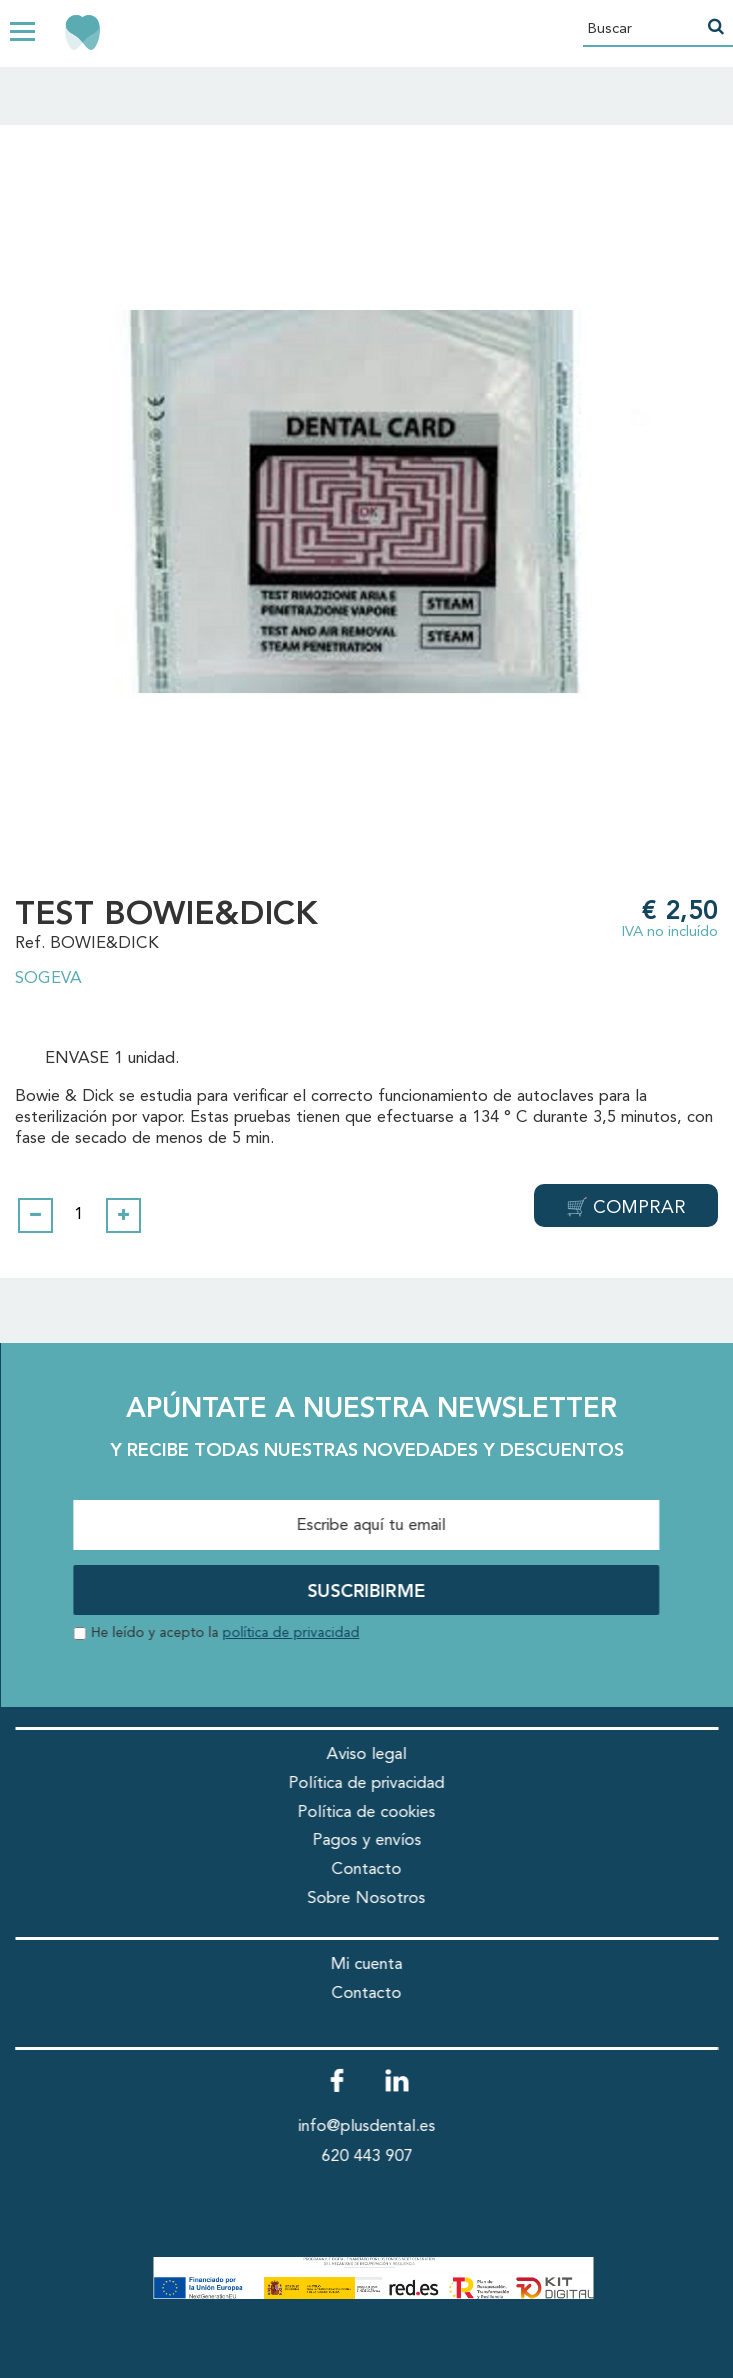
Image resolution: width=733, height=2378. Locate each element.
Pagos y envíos (366, 1840)
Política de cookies (367, 1812)
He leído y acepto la (225, 1633)
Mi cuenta (367, 1964)
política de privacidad (290, 1633)
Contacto (367, 1869)
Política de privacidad (367, 1783)
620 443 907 (366, 2156)
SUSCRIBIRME (366, 1592)
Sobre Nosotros (367, 1898)
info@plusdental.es (366, 2126)
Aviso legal (367, 1754)
